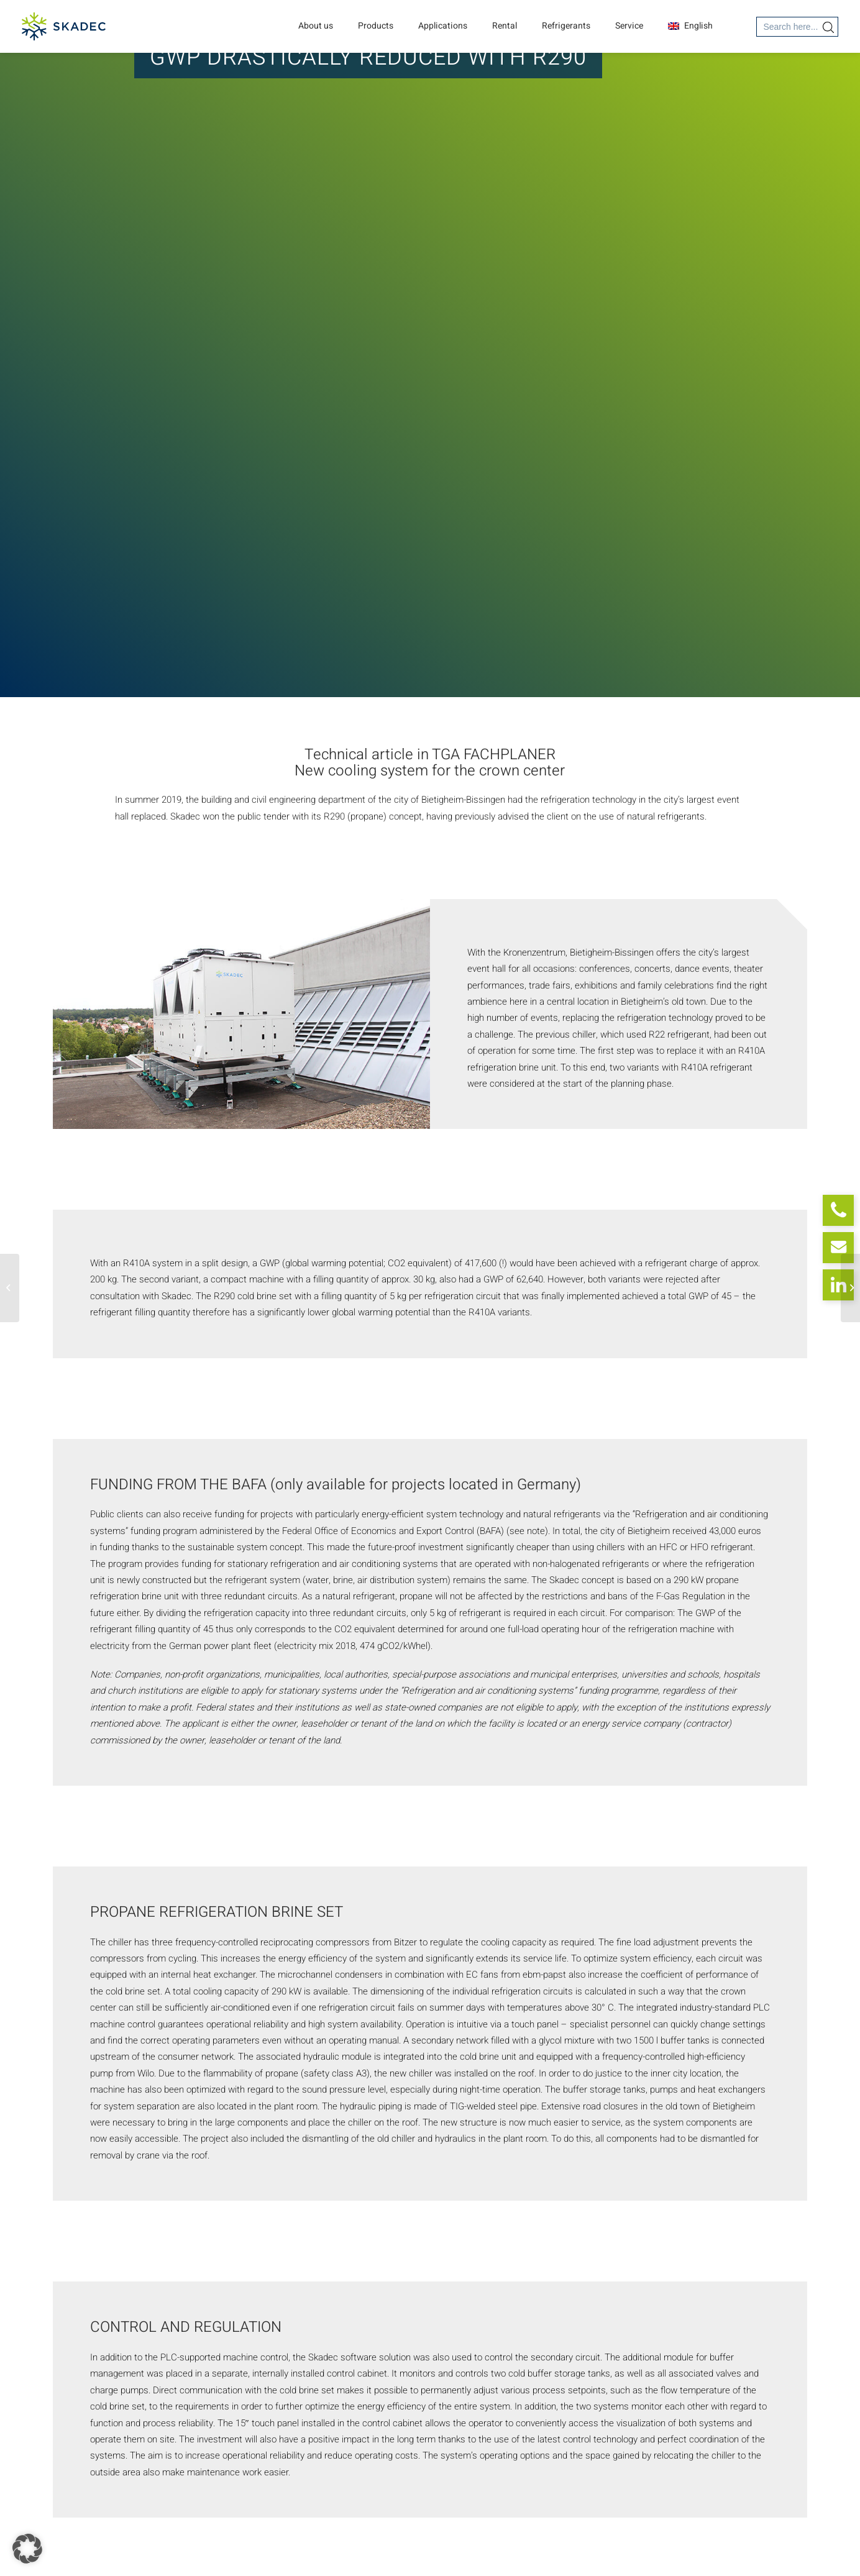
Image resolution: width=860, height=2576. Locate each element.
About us (315, 25)
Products (375, 25)
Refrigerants (566, 25)
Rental (504, 25)
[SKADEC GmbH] (64, 26)
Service (629, 25)
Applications (442, 25)
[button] (27, 2548)
